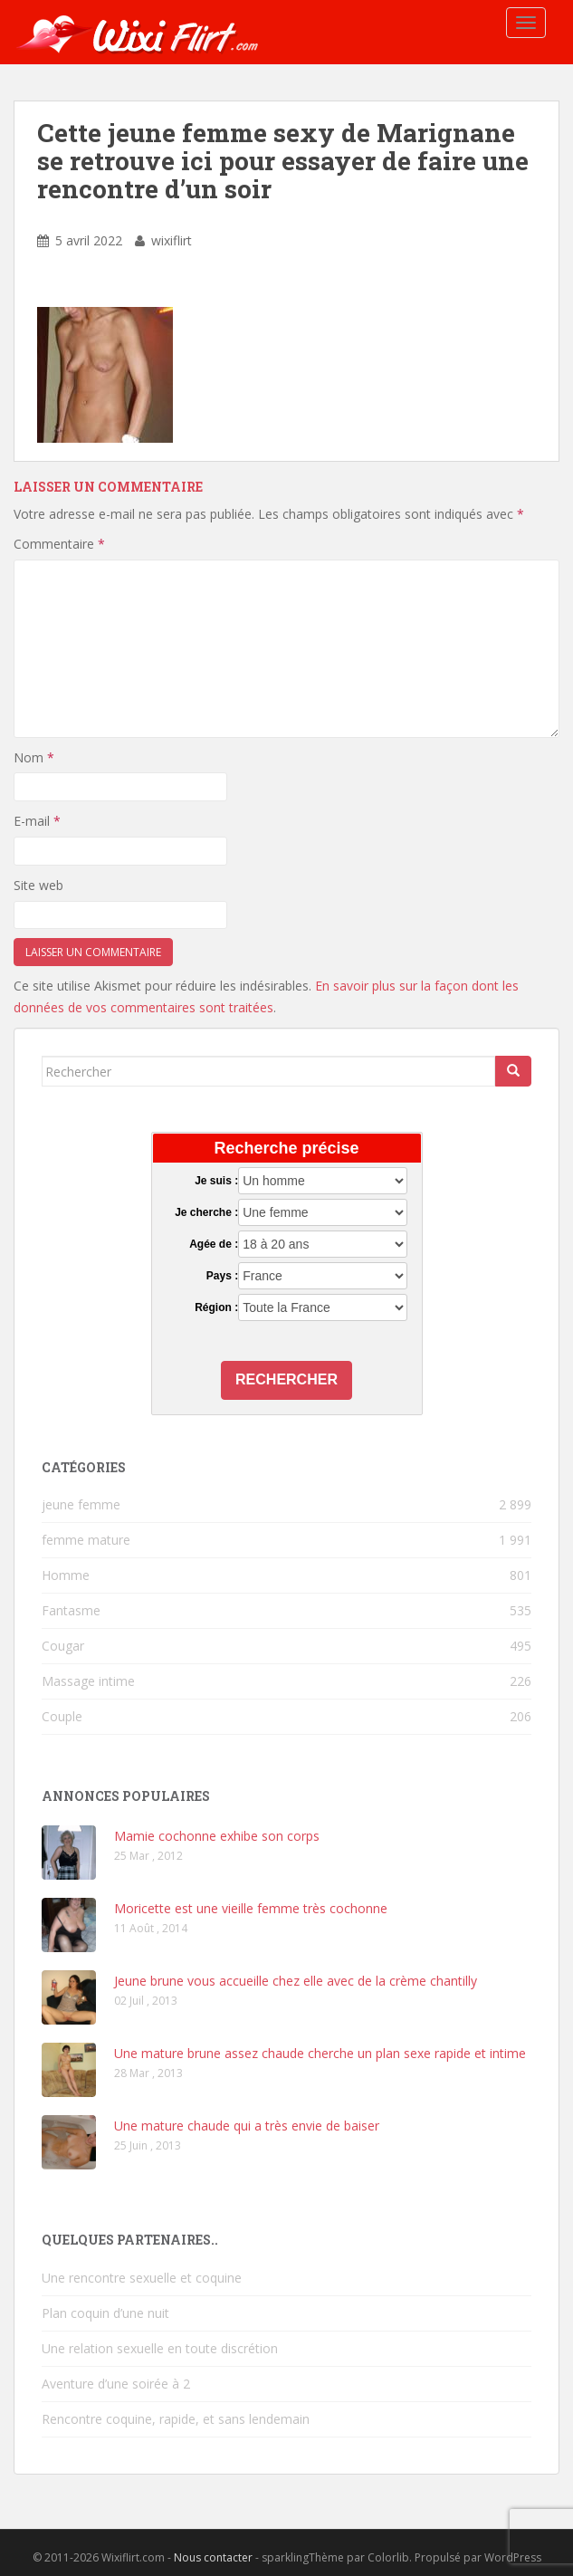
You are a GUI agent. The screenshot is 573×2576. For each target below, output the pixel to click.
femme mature (86, 1539)
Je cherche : (206, 1212)
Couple (62, 1716)
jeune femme (81, 1504)
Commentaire (59, 543)
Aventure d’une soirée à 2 (116, 2383)
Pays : (222, 1275)
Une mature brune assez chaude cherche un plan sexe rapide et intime (320, 2053)
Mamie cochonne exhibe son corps (217, 1835)
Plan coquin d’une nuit (105, 2313)
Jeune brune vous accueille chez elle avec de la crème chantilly (295, 1980)
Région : (216, 1307)
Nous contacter (213, 2557)
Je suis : (216, 1180)
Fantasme (71, 1610)
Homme (66, 1575)
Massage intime (88, 1681)
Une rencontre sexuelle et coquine (142, 2277)
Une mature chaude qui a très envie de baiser (246, 2125)
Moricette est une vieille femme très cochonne (250, 1908)
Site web (38, 885)
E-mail (37, 820)
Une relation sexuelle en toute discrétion (160, 2348)
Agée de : (213, 1244)
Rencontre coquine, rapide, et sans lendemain (176, 2419)
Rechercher (286, 1379)
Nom (34, 757)
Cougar (63, 1645)
